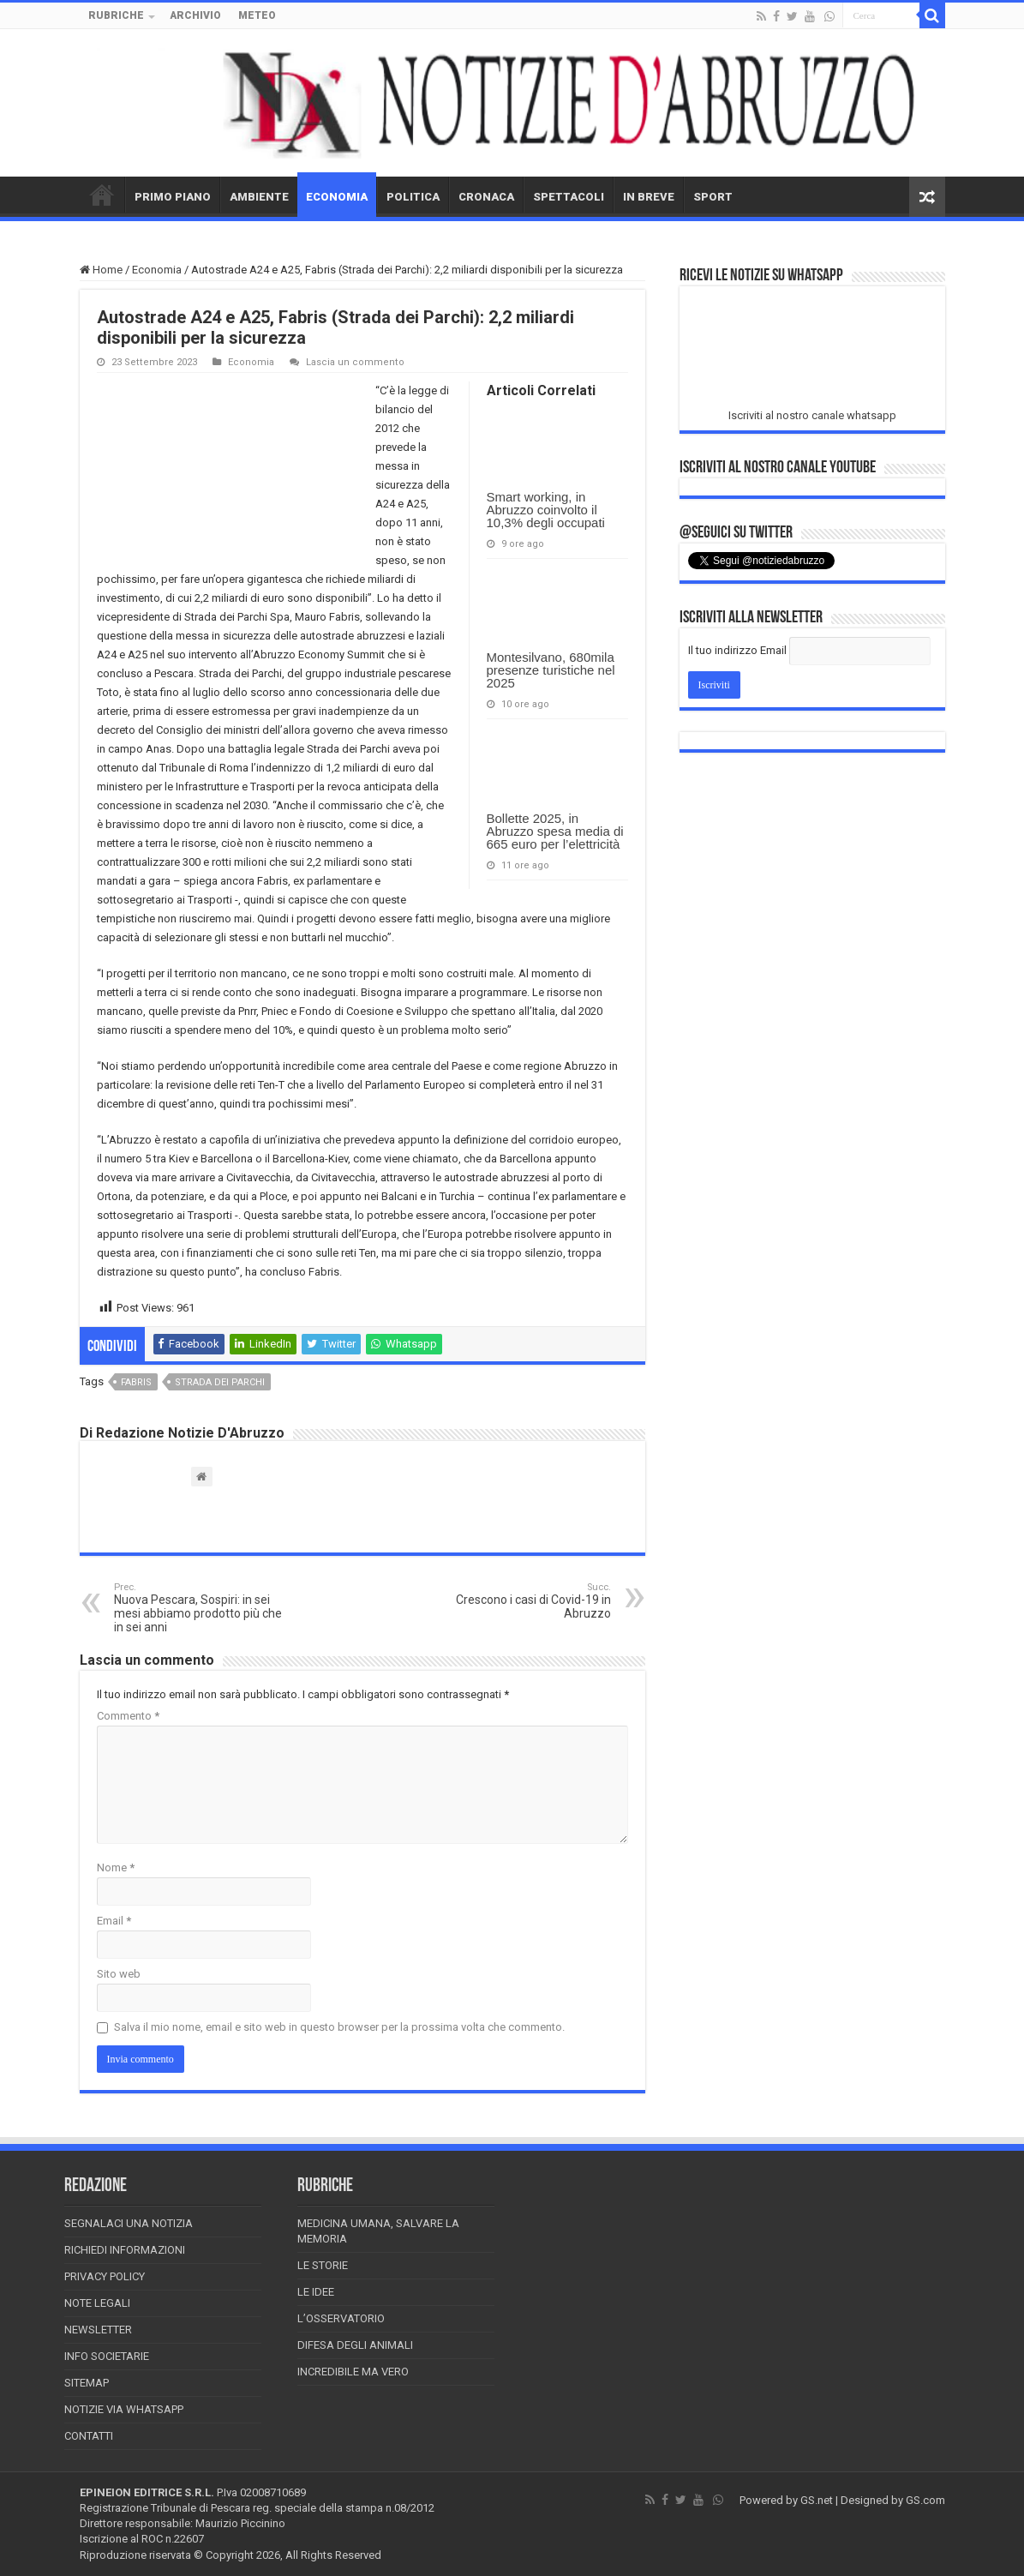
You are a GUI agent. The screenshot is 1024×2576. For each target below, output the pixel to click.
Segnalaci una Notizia (128, 2223)
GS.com (925, 2500)
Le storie (322, 2265)
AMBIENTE (259, 196)
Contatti (88, 2435)
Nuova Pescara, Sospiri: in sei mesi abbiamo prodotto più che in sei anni (202, 1608)
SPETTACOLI (568, 196)
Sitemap (86, 2382)
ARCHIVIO (195, 15)
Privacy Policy (104, 2276)
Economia (157, 269)
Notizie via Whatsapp (123, 2409)
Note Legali (97, 2303)
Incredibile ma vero (353, 2371)
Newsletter (98, 2329)
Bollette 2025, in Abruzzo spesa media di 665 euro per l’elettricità (555, 831)
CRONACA (486, 196)
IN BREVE (648, 196)
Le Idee (315, 2291)
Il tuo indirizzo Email (737, 650)
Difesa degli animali (355, 2345)
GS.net (816, 2500)
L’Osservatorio (341, 2318)
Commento (128, 1715)
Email (114, 1920)
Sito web (119, 1973)
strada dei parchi (220, 1382)
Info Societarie (106, 2356)
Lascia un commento (355, 362)
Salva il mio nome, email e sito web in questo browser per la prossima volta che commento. (339, 2027)
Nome (116, 1867)
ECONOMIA (337, 196)
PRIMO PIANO (173, 196)
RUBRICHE (116, 15)
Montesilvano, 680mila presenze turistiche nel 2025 (551, 670)
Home (101, 269)
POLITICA (413, 196)
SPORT (713, 196)
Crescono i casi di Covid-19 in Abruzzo (523, 1601)
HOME (102, 195)
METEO (257, 15)
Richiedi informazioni (124, 2249)
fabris (136, 1382)
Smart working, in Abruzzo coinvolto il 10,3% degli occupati (546, 509)
